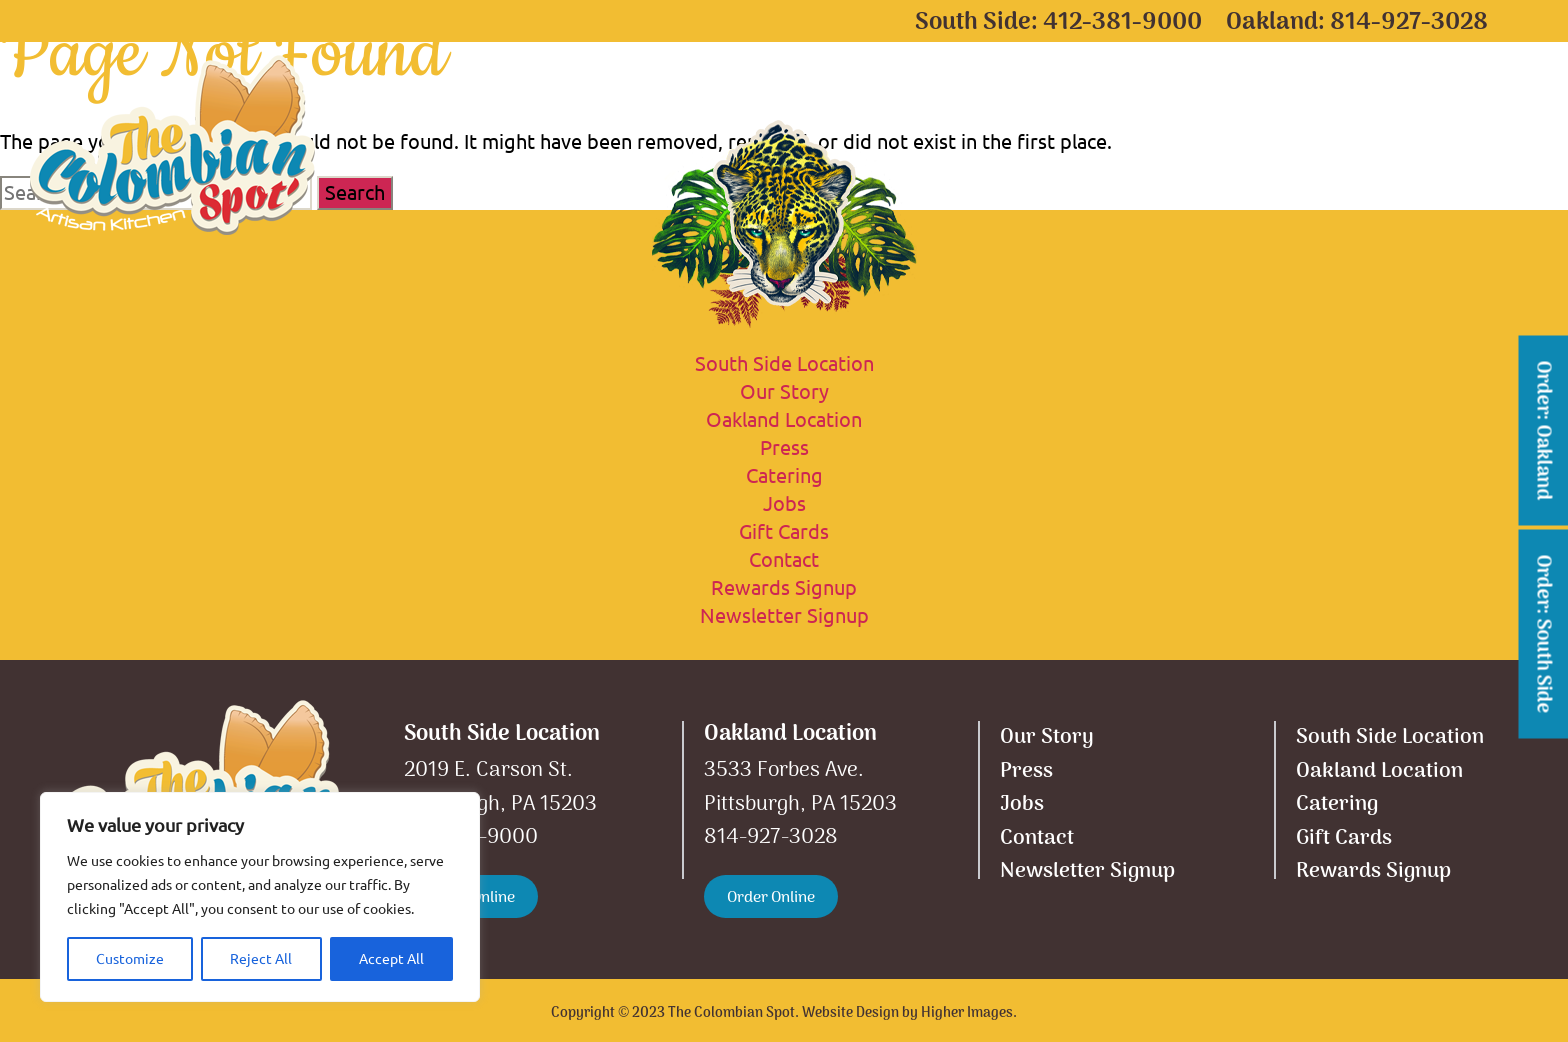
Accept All (391, 959)
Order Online (771, 898)
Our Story (1310, 105)
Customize (130, 959)
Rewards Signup (784, 587)
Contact (1442, 105)
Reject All (261, 959)
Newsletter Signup (784, 615)
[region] (260, 897)
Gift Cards (1165, 105)
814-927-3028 (1409, 22)
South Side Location (564, 105)
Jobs (784, 503)
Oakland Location (812, 105)
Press (784, 447)
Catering (1011, 105)
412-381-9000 (1122, 22)
